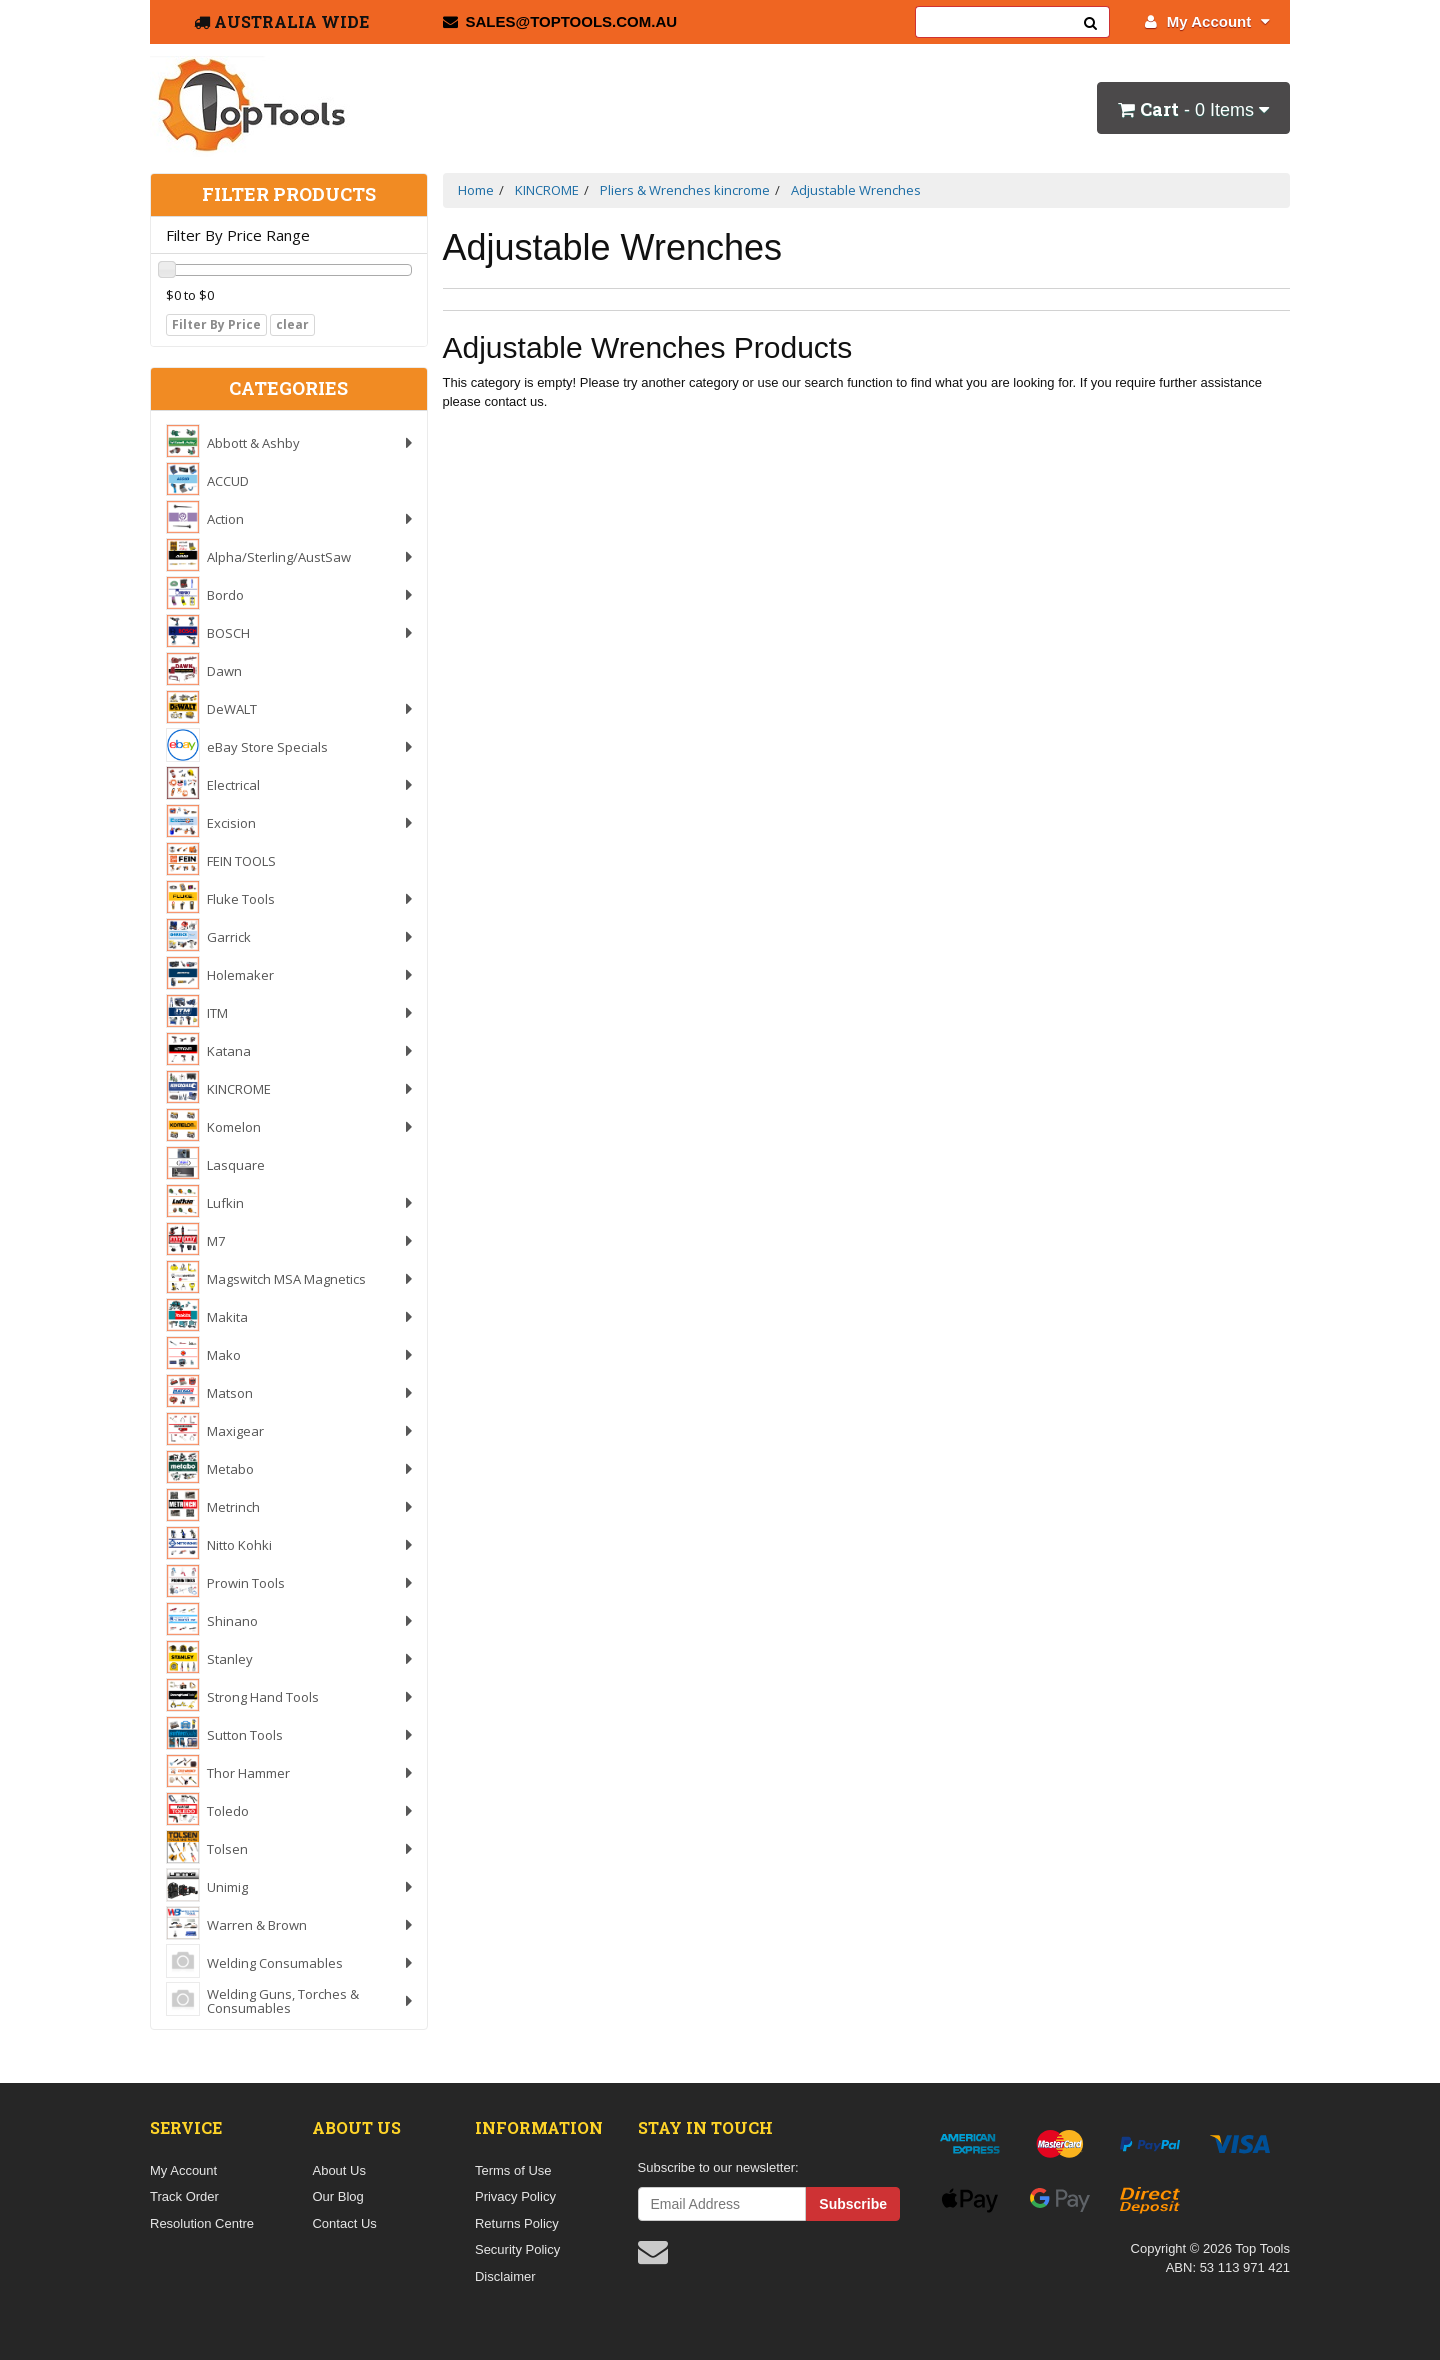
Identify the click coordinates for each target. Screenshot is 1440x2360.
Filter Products (289, 195)
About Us (338, 2170)
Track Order (184, 2196)
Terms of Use (513, 2170)
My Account (1207, 21)
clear (292, 324)
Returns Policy (517, 2223)
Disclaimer (505, 2276)
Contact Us (344, 2223)
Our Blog (337, 2196)
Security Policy (517, 2249)
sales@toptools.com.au (560, 21)
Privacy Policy (515, 2196)
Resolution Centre (202, 2223)
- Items (1193, 109)
